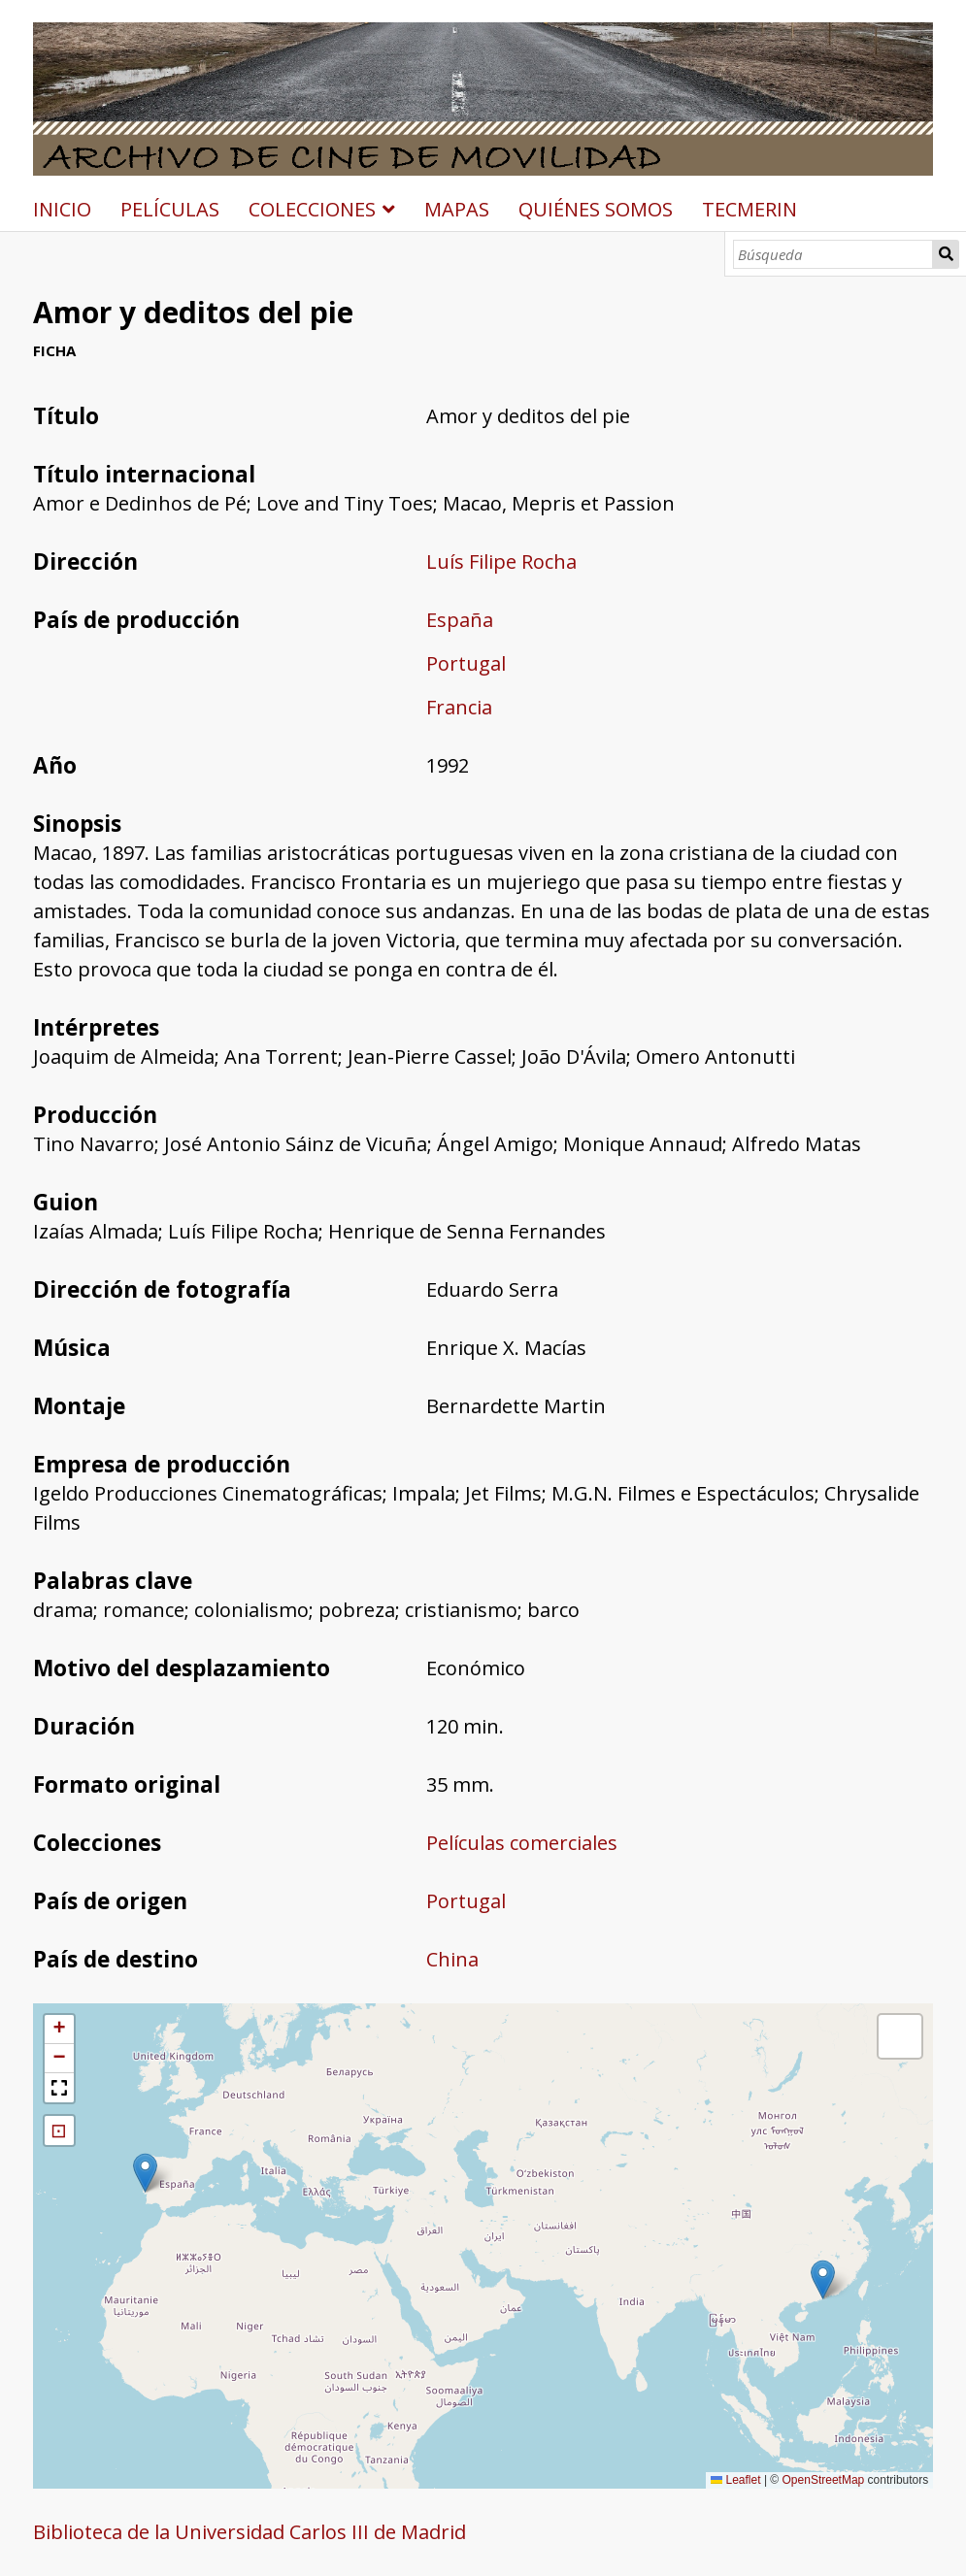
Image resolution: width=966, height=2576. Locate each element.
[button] (145, 2173)
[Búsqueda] (833, 254)
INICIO (62, 209)
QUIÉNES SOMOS (595, 209)
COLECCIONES (312, 209)
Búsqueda (945, 254)
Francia (459, 707)
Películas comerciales (521, 1843)
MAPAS (456, 209)
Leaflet (735, 2480)
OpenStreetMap (824, 2480)
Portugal (466, 663)
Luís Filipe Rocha (501, 561)
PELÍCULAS (169, 209)
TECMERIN (749, 209)
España (459, 620)
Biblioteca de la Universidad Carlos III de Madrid (249, 2532)
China (452, 1959)
